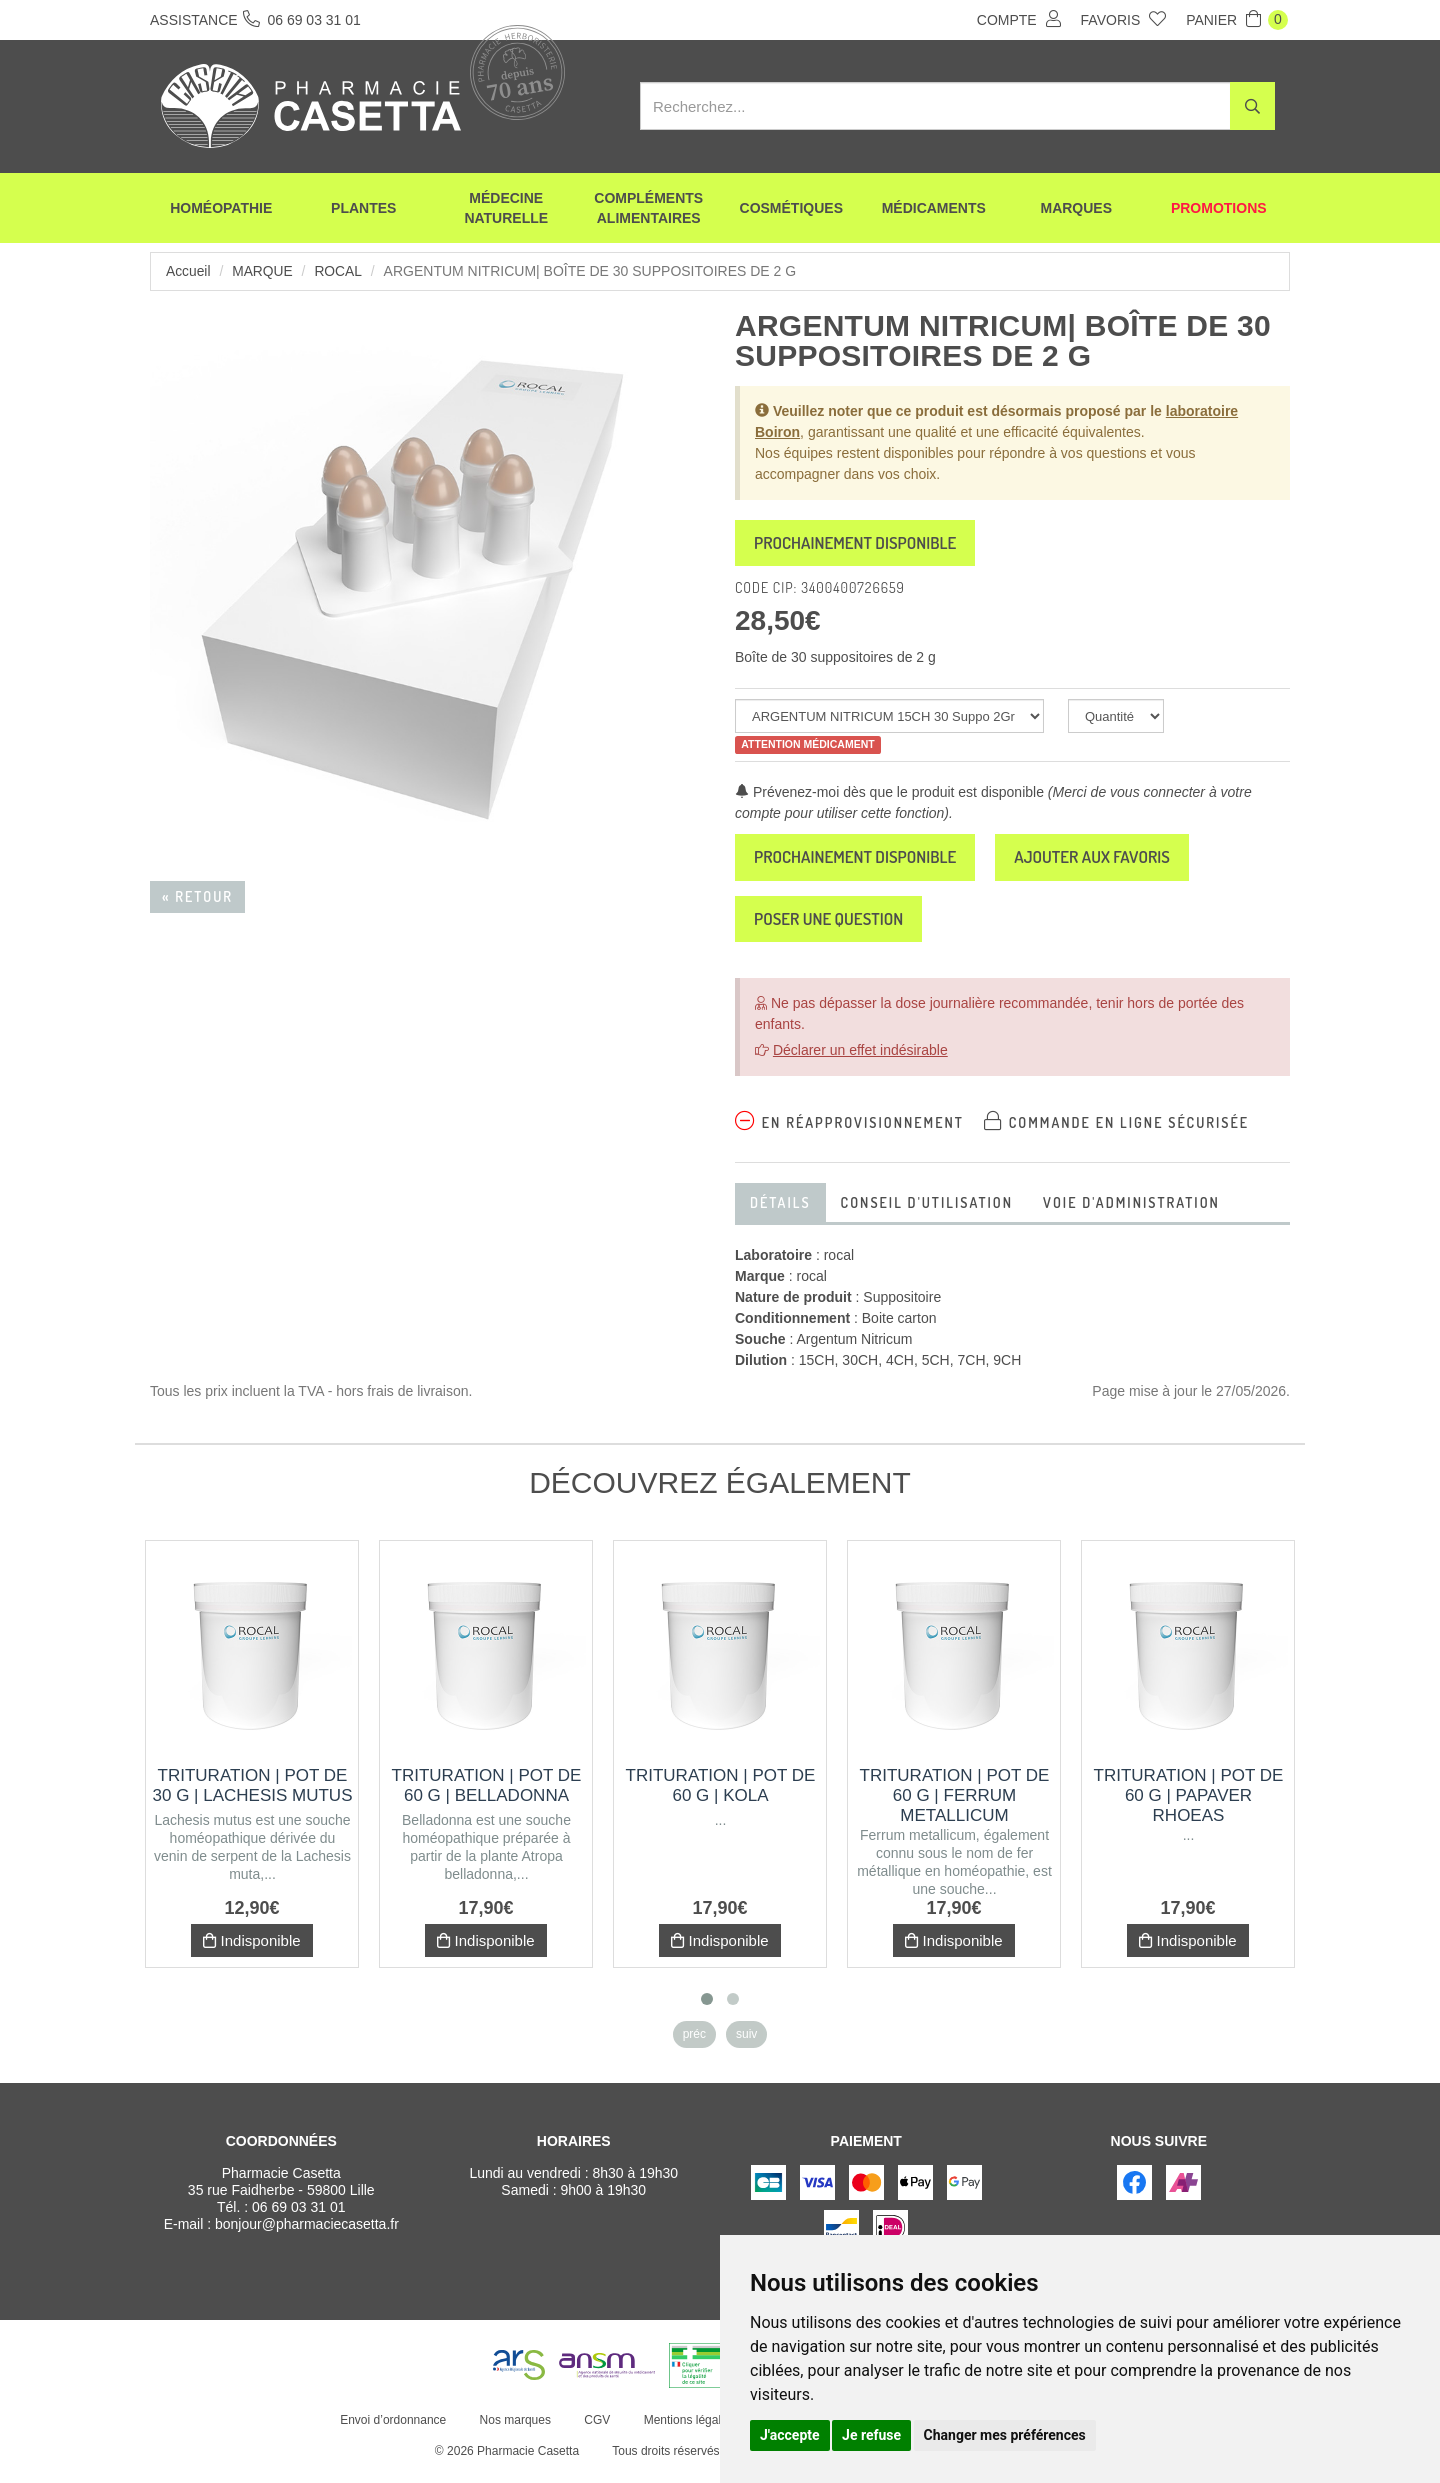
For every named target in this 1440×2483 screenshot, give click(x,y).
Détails (780, 1213)
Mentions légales (687, 2431)
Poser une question (837, 928)
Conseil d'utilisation (927, 1213)
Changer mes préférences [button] (1005, 2435)
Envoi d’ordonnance (392, 2431)
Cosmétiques (791, 210)
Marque (263, 271)
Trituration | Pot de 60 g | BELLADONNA (487, 1796)
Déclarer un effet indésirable (860, 1061)
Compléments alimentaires (648, 210)
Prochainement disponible (865, 545)
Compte (1019, 19)
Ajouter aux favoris (1121, 863)
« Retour (197, 896)
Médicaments (934, 210)
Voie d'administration (1131, 1213)
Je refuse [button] (871, 2435)
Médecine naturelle (506, 210)
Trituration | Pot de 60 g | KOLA (721, 1796)
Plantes (363, 210)
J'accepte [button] (790, 2435)
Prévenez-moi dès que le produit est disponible (889, 796)
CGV (596, 2431)
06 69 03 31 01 (298, 2218)
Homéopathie (221, 210)
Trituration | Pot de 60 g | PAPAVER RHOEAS (1189, 1806)
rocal (340, 271)
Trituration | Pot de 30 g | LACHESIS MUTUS (253, 1796)
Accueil (188, 271)
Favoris (1124, 19)
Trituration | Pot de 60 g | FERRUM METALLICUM (955, 1806)
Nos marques (513, 2431)
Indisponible (251, 1951)
